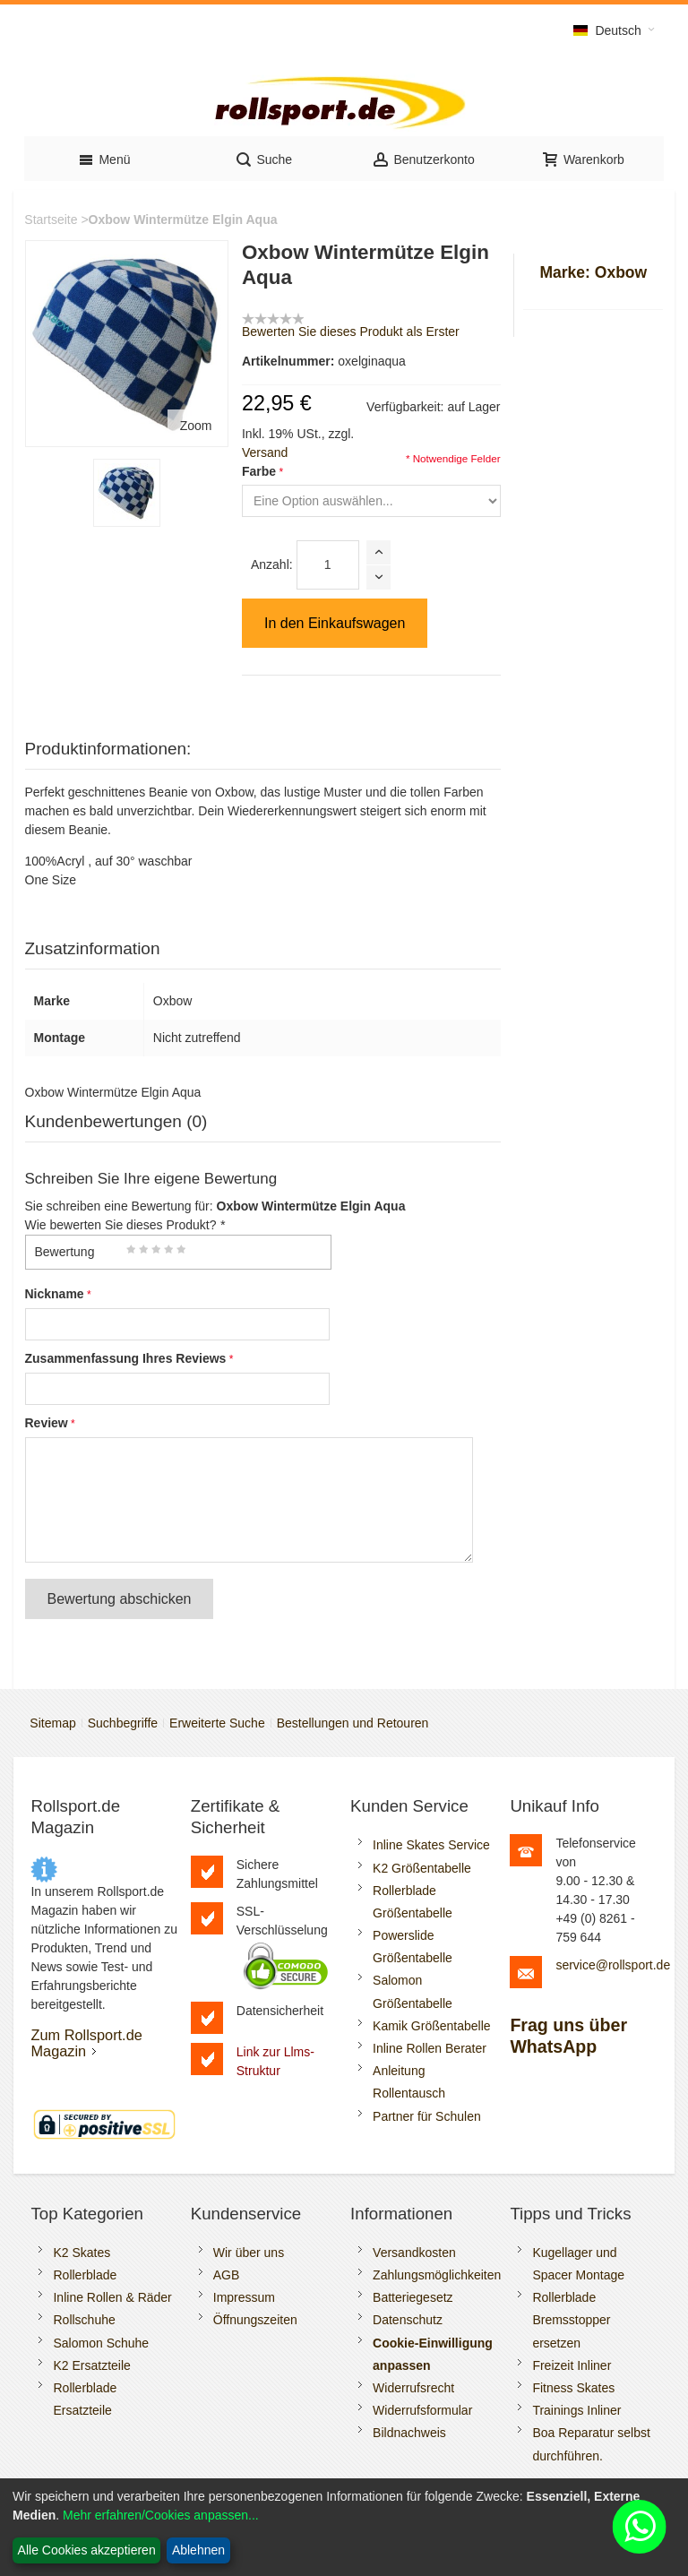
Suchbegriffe (123, 1723)
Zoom (196, 425)
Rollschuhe (84, 2320)
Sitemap (52, 1723)
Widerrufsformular (422, 2410)
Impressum (244, 2297)
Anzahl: (272, 564)
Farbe (259, 471)
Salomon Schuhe (101, 2343)
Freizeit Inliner (571, 2365)
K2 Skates (81, 2252)
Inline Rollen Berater (429, 2048)
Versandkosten (414, 2252)
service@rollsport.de (612, 1965)
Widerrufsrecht (413, 2388)
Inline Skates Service (431, 1845)
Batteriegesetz (413, 2297)
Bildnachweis (409, 2432)
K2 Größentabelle (422, 1868)
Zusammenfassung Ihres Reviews (126, 1358)
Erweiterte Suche (217, 1723)
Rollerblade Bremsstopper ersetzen (571, 2319)
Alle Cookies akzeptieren (87, 2550)
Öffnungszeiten (255, 2320)
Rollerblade (84, 2275)
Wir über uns (248, 2252)
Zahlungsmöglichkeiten (437, 2275)
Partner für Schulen (427, 2116)
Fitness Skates (573, 2388)
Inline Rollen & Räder (112, 2297)
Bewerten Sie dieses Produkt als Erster (351, 331)
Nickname (54, 1294)
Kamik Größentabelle (432, 2026)
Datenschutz (408, 2320)
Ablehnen (198, 2550)
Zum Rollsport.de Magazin (86, 2043)
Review (46, 1423)
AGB (226, 2275)
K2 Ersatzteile (91, 2365)
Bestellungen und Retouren (353, 1723)
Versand (265, 452)
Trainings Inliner (576, 2410)
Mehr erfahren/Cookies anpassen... (161, 2515)
